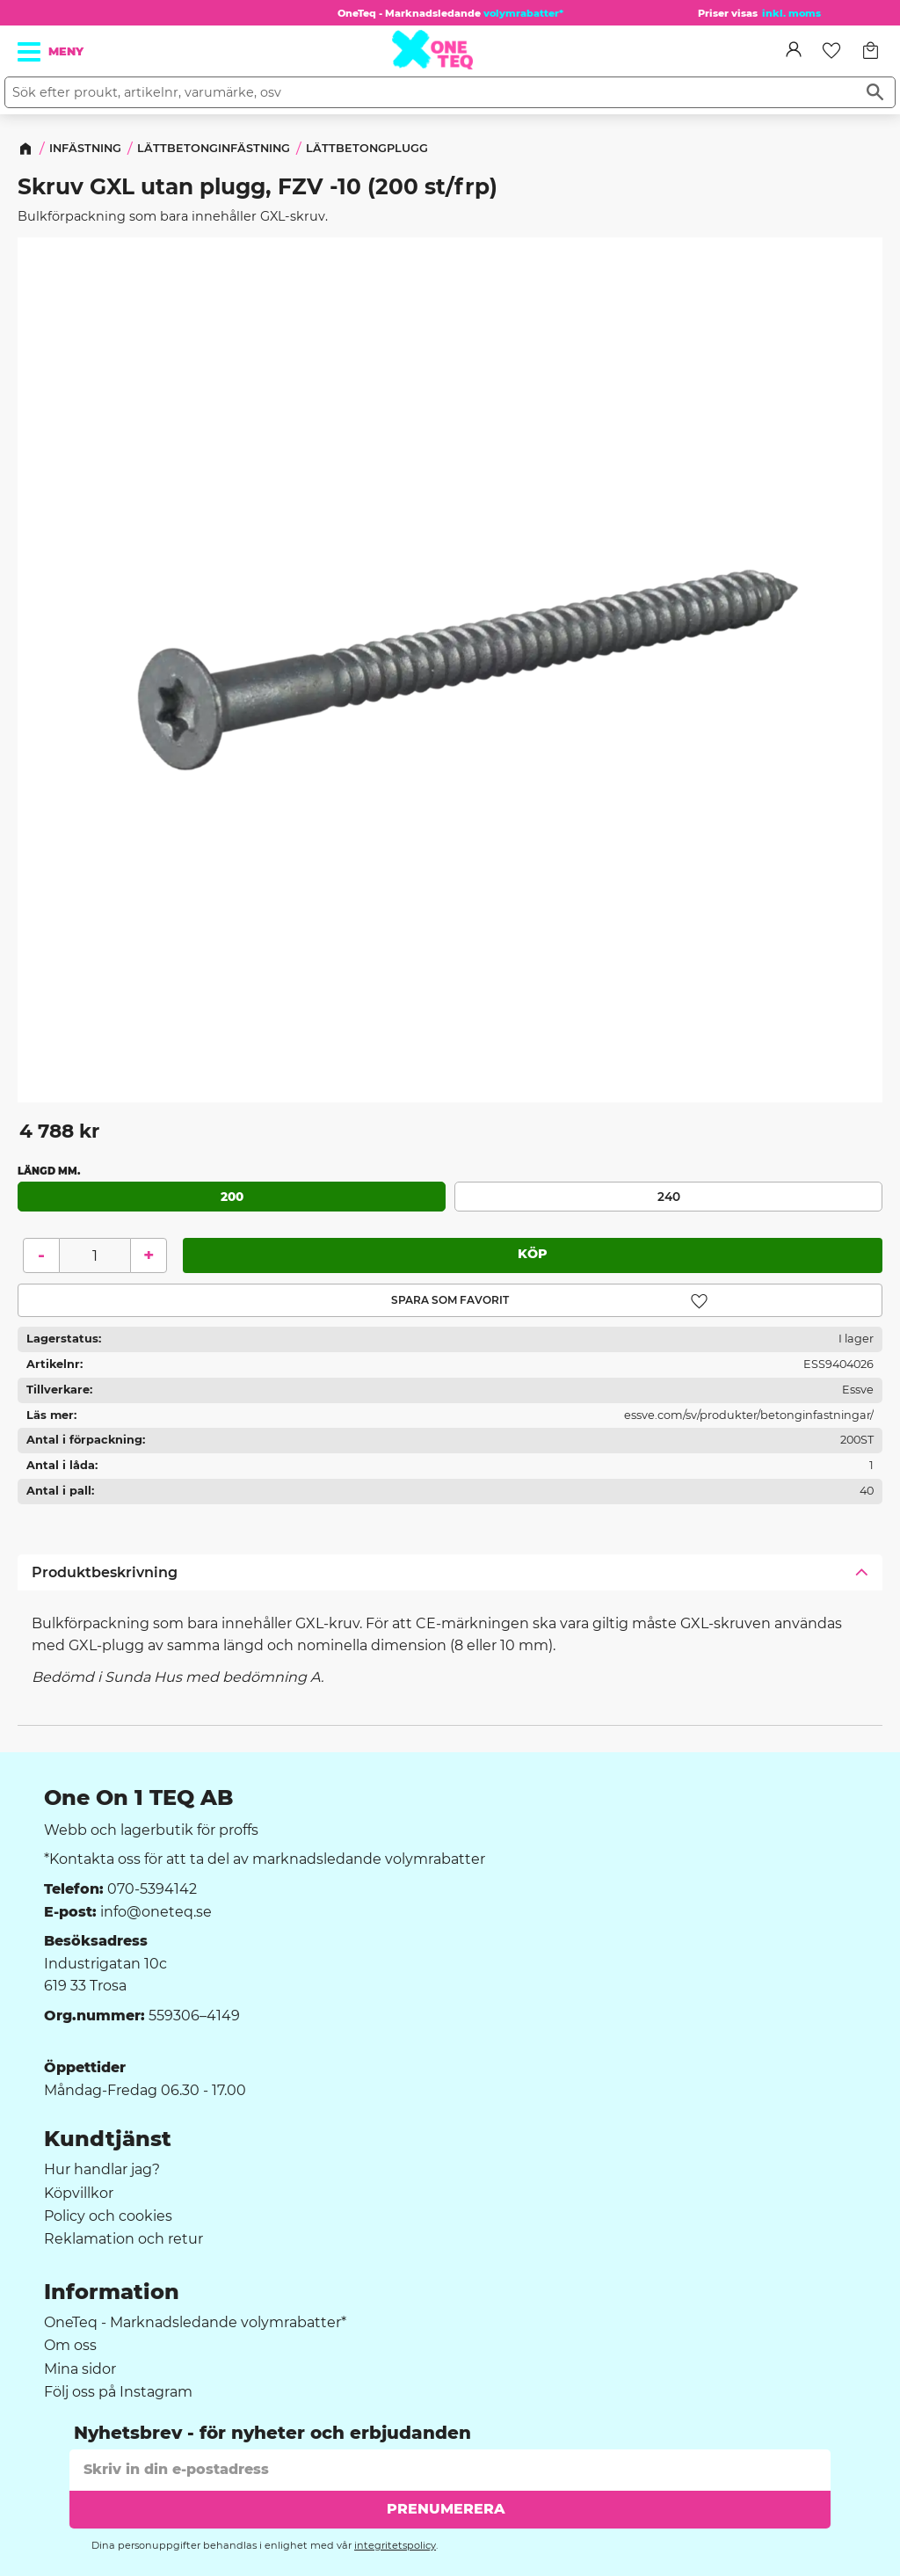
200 (232, 1196)
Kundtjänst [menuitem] (107, 2139)
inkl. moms (791, 13)
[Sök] (875, 92)
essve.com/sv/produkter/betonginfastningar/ (749, 1414)
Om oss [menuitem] (70, 2346)
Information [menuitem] (111, 2292)
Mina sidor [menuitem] (80, 2369)
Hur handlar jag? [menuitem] (102, 2170)
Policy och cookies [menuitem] (108, 2216)
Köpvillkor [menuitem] (78, 2193)
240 (668, 1196)
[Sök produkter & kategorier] (430, 92)
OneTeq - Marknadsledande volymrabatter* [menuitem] (195, 2323)
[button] (30, 52)
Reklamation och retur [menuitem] (123, 2239)
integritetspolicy (395, 2545)
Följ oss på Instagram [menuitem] (118, 2392)
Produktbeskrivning (105, 1572)
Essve (858, 1389)
